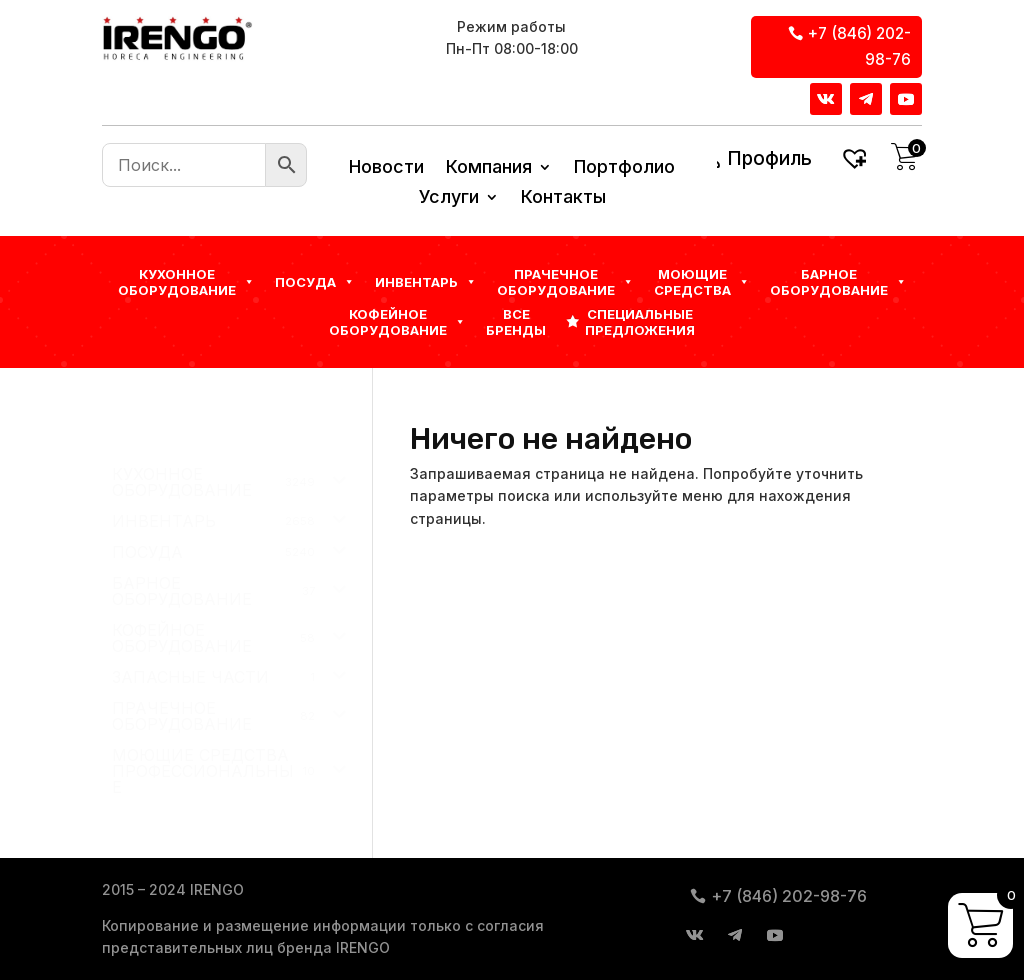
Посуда (315, 282)
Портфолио (624, 168)
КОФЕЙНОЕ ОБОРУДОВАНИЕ (397, 322)
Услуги (449, 198)
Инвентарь (426, 282)
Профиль (769, 158)
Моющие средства (702, 282)
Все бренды (516, 322)
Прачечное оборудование (565, 282)
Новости (386, 168)
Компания (489, 168)
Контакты (563, 198)
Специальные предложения (640, 322)
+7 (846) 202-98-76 (859, 46)
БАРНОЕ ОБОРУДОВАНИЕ (838, 282)
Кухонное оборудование (186, 282)
